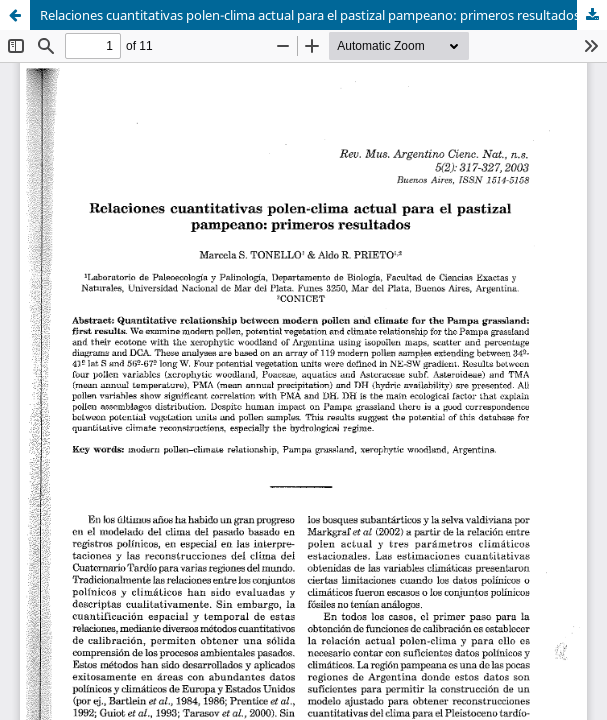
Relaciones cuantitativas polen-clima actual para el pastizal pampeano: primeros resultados (310, 15)
